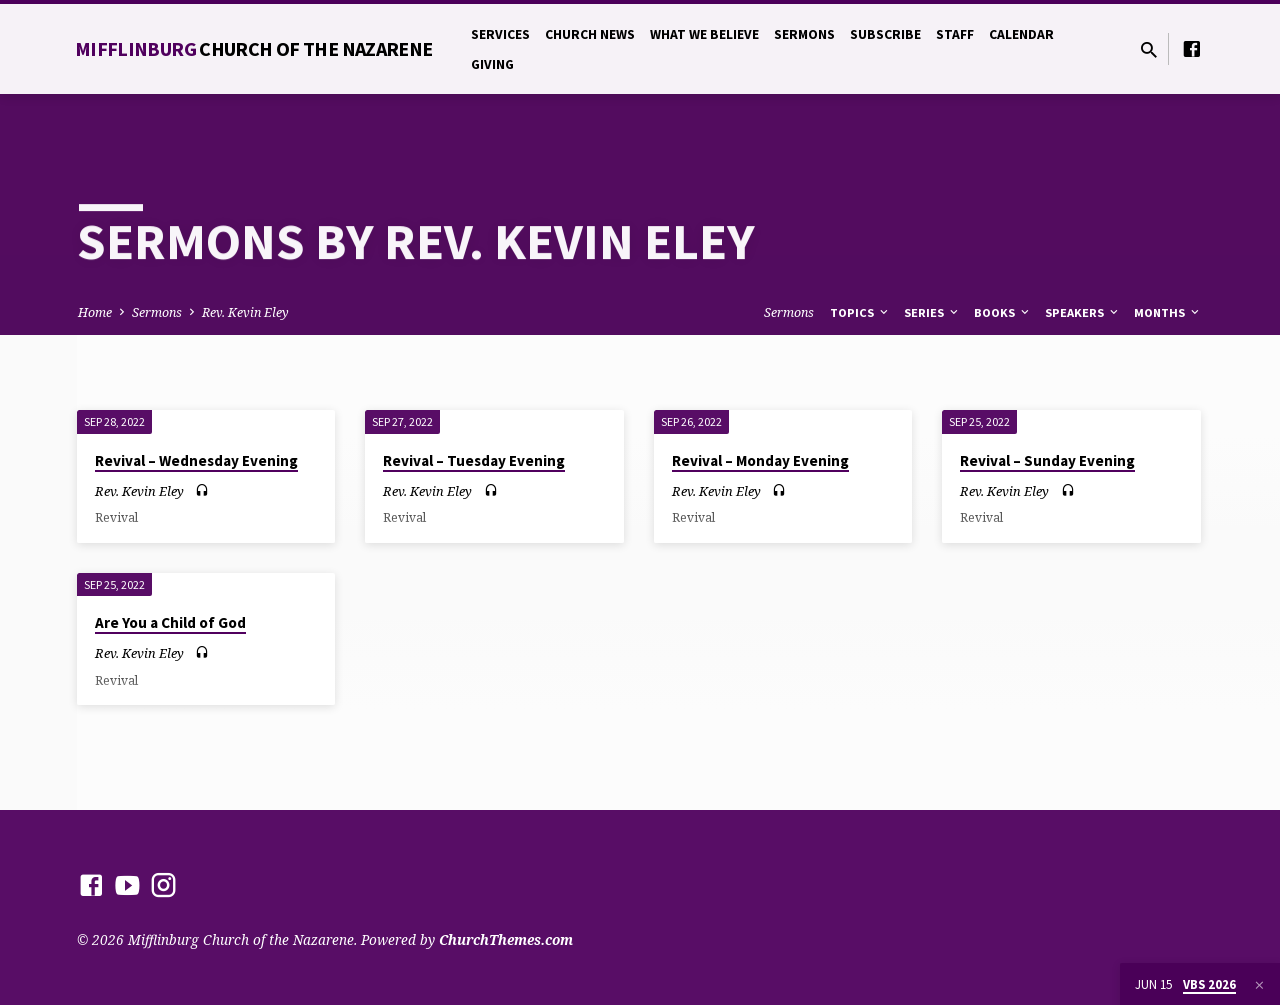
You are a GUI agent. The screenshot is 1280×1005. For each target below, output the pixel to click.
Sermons (804, 34)
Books (1003, 312)
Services (500, 34)
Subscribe (885, 34)
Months (1168, 312)
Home (95, 312)
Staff (955, 34)
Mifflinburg (254, 48)
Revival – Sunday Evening (1047, 460)
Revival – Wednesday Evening (196, 460)
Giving (492, 64)
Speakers (1083, 312)
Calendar (1021, 34)
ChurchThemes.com (506, 939)
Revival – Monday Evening (760, 460)
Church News (590, 34)
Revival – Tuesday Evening (474, 460)
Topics (860, 312)
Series (932, 312)
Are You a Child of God (170, 622)
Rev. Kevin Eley (245, 312)
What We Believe (704, 34)
